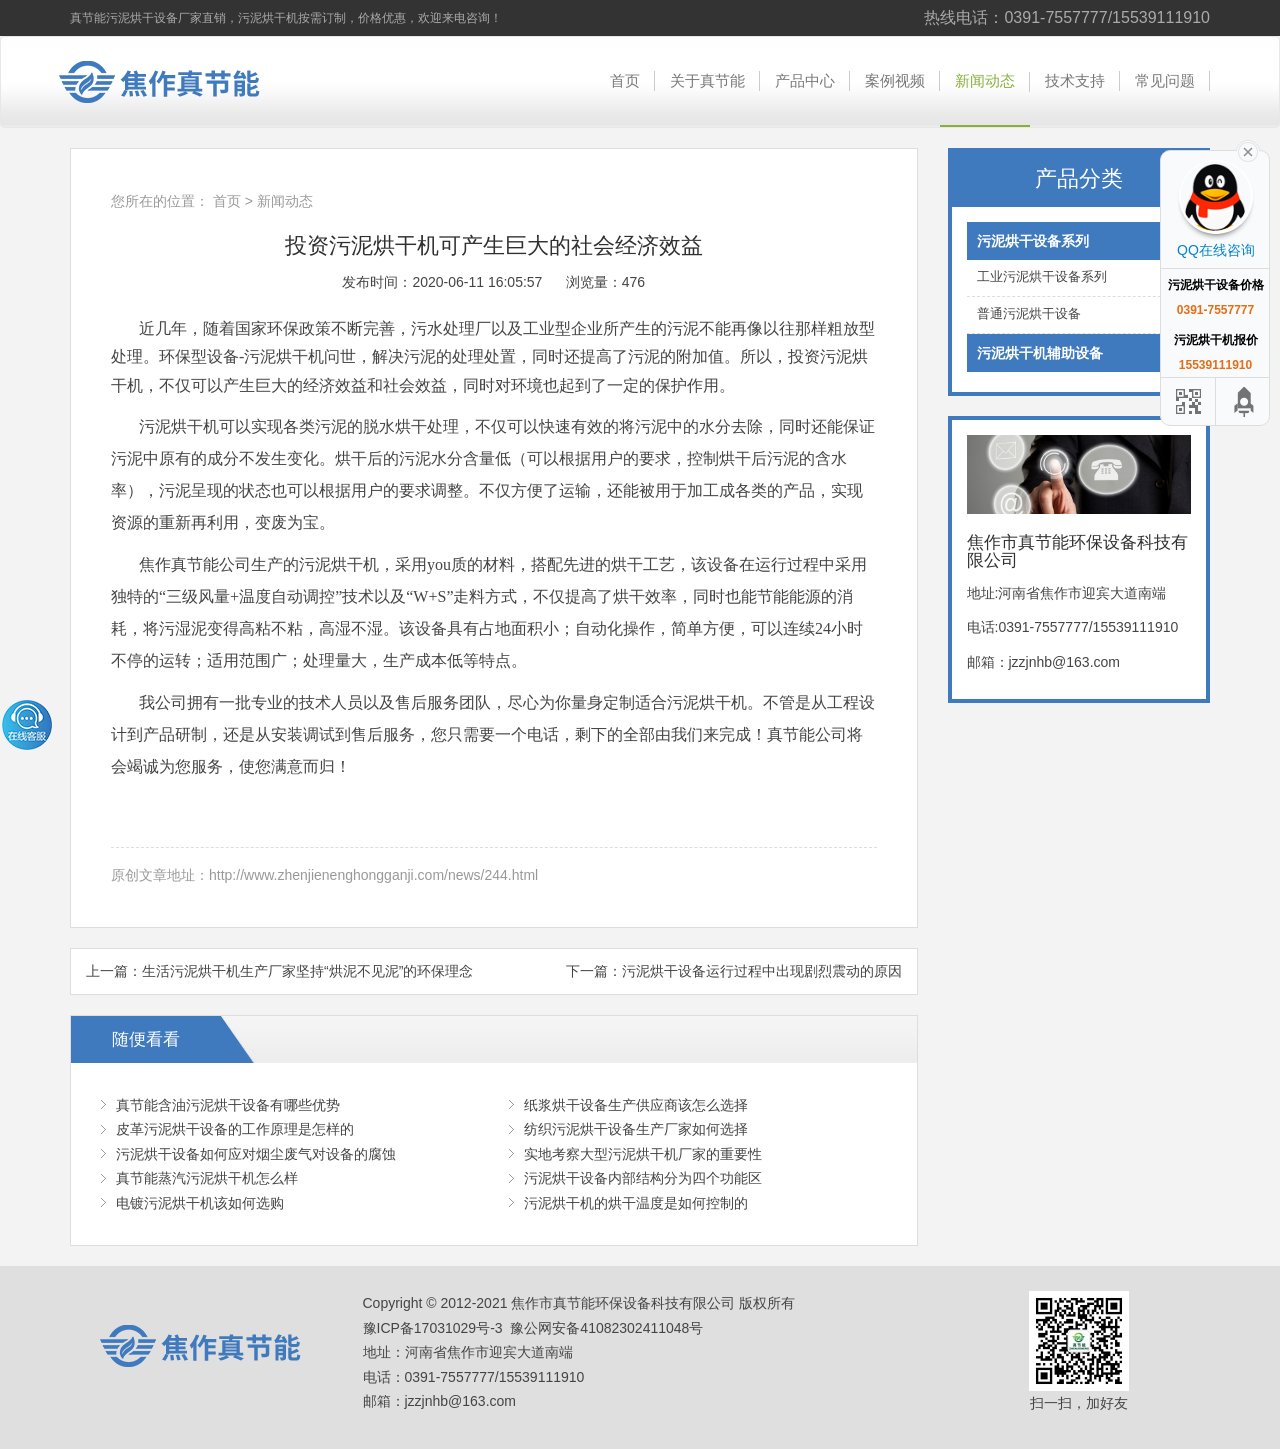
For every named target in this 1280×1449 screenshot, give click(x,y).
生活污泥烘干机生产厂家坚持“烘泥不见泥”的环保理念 (307, 971)
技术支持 (1075, 80)
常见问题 (1165, 80)
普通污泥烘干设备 (1079, 314)
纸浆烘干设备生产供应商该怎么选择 (636, 1105)
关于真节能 (707, 80)
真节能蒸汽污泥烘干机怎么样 (207, 1178)
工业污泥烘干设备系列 (1079, 277)
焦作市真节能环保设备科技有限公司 (175, 82)
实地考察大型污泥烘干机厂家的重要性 (643, 1154)
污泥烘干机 (284, 356)
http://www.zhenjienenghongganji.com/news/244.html (373, 875)
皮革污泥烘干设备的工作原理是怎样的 (235, 1129)
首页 (625, 80)
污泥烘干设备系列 (1079, 241)
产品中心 (805, 80)
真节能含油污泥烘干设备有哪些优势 (228, 1105)
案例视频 (895, 80)
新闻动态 (985, 80)
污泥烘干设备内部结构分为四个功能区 (643, 1178)
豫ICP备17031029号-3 (433, 1328)
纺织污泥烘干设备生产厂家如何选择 (636, 1129)
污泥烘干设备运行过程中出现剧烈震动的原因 (762, 971)
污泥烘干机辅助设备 (1079, 353)
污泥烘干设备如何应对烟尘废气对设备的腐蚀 (256, 1154)
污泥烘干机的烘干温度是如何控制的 (636, 1203)
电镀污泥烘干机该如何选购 (200, 1203)
